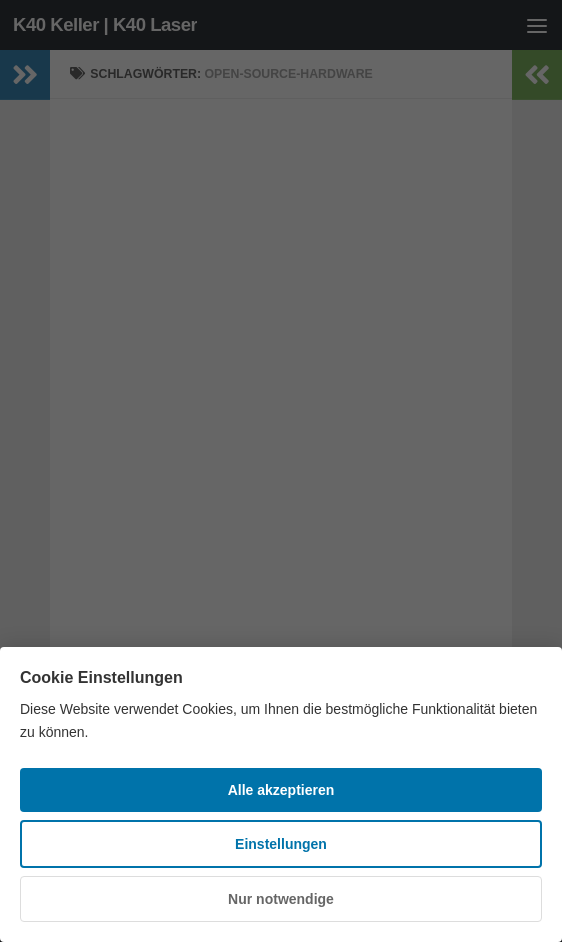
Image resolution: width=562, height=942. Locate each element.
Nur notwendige (281, 899)
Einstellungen (281, 844)
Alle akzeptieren (281, 790)
